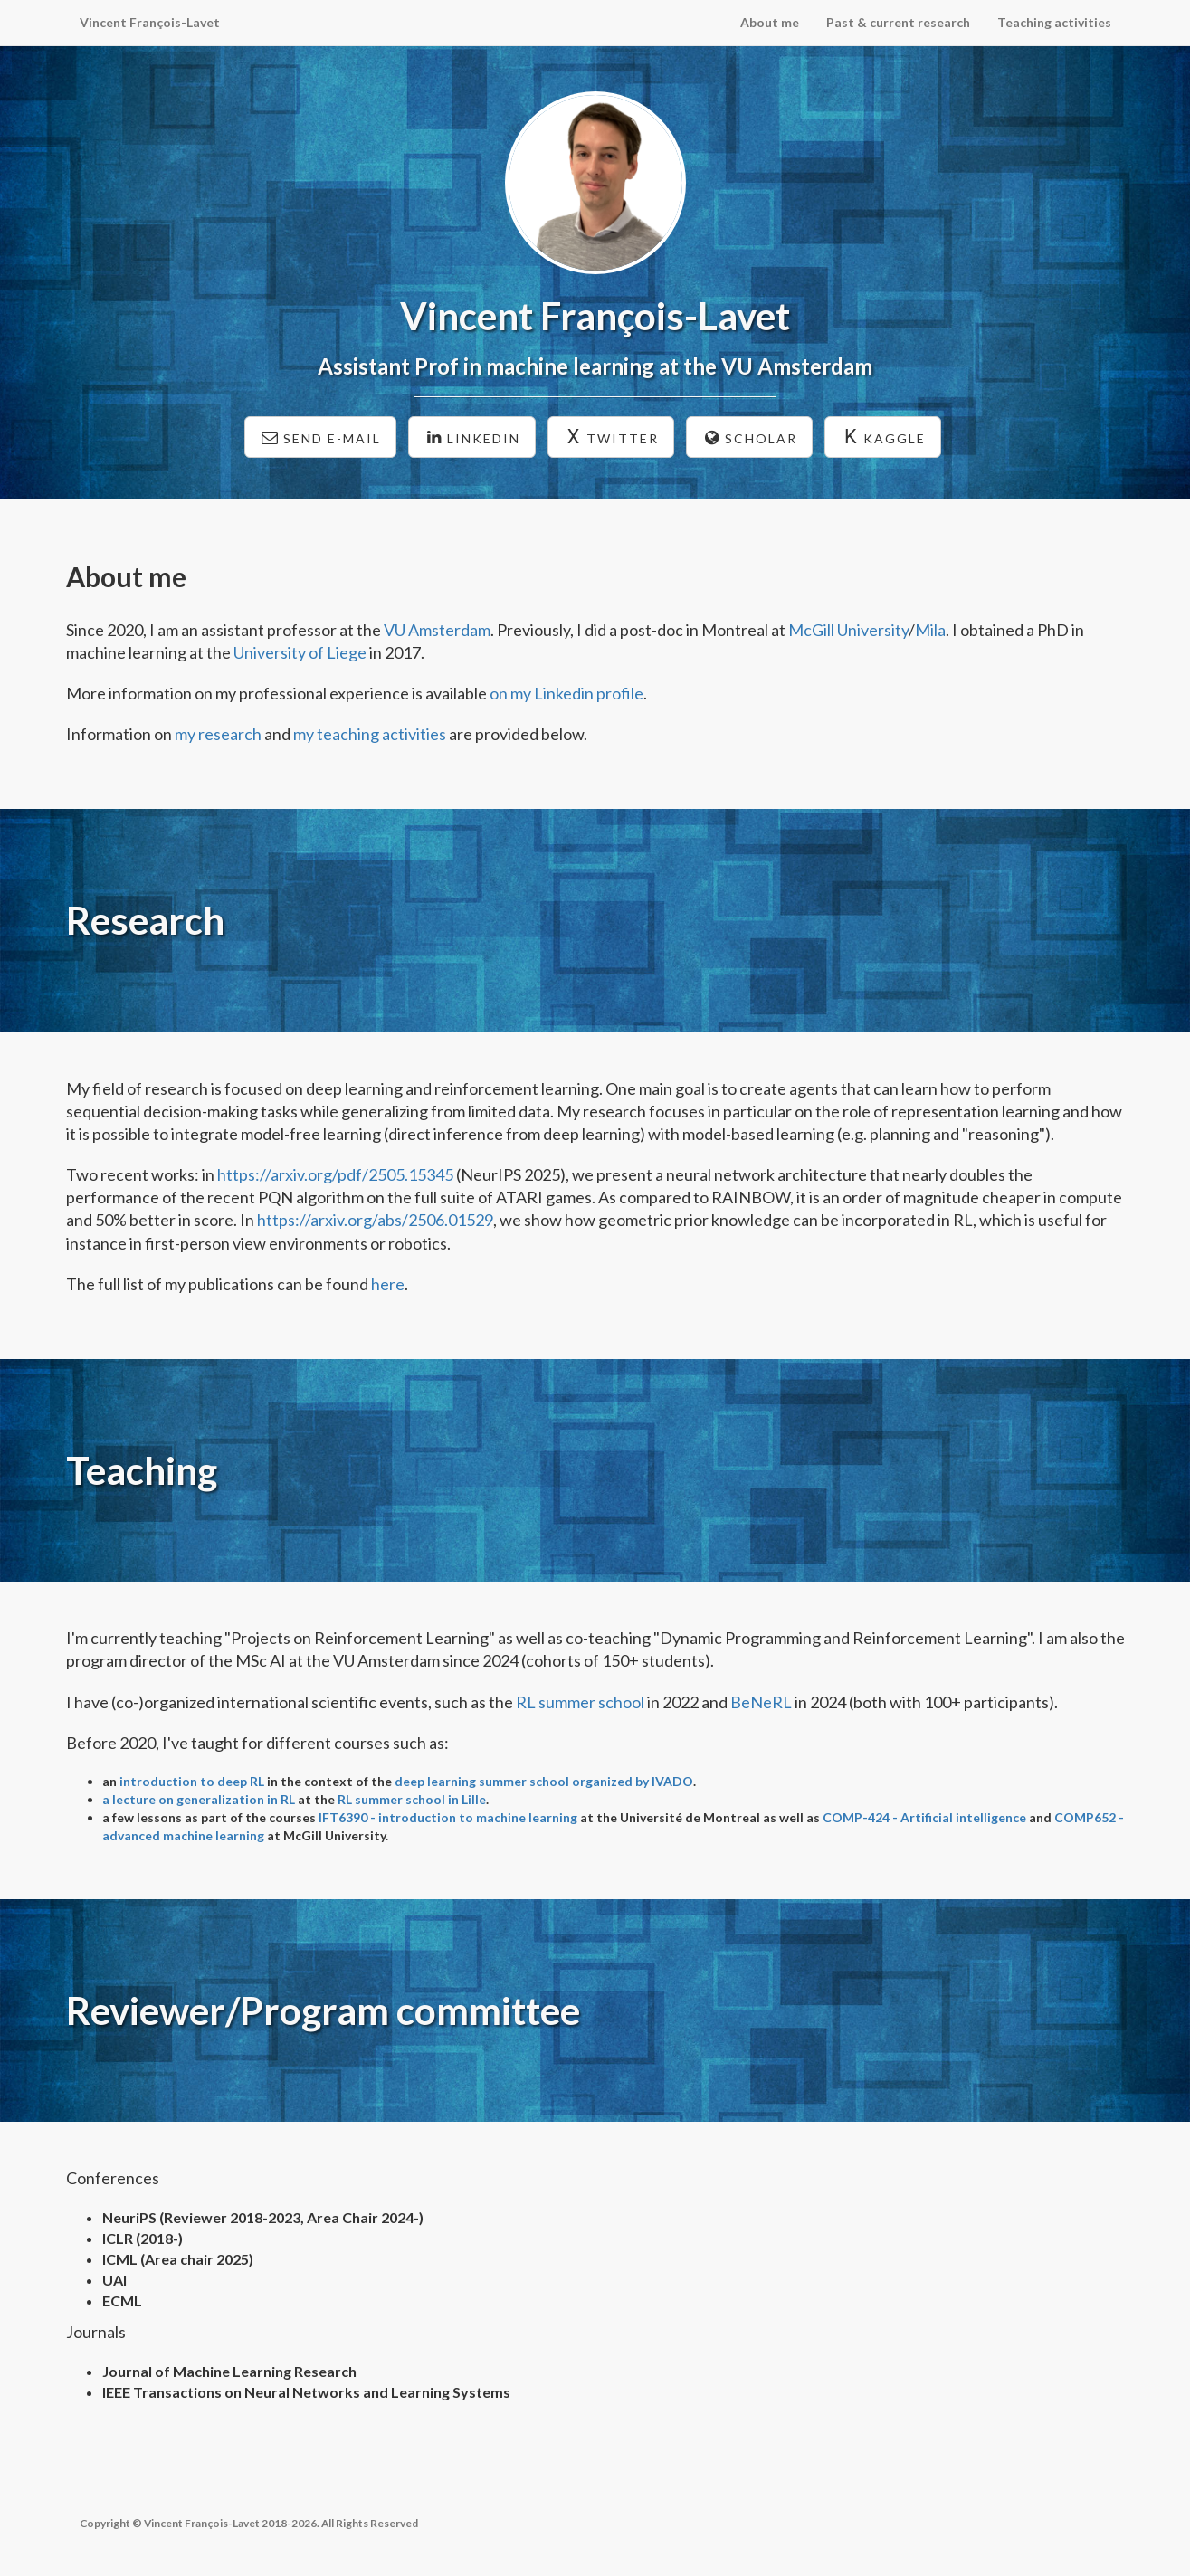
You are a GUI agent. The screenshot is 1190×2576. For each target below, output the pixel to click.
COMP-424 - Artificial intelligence (924, 1817)
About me (769, 22)
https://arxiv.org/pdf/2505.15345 (335, 1174)
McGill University (848, 630)
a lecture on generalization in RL (198, 1799)
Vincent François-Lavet (150, 22)
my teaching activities (369, 734)
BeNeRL (761, 1702)
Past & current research (898, 22)
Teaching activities (1054, 22)
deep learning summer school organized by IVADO (544, 1781)
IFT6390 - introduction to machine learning (448, 1817)
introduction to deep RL (191, 1781)
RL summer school (580, 1702)
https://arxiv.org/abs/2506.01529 (375, 1220)
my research (218, 734)
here (388, 1284)
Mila (930, 630)
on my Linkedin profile (566, 693)
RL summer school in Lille (412, 1799)
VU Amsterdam (437, 630)
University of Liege (300, 652)
